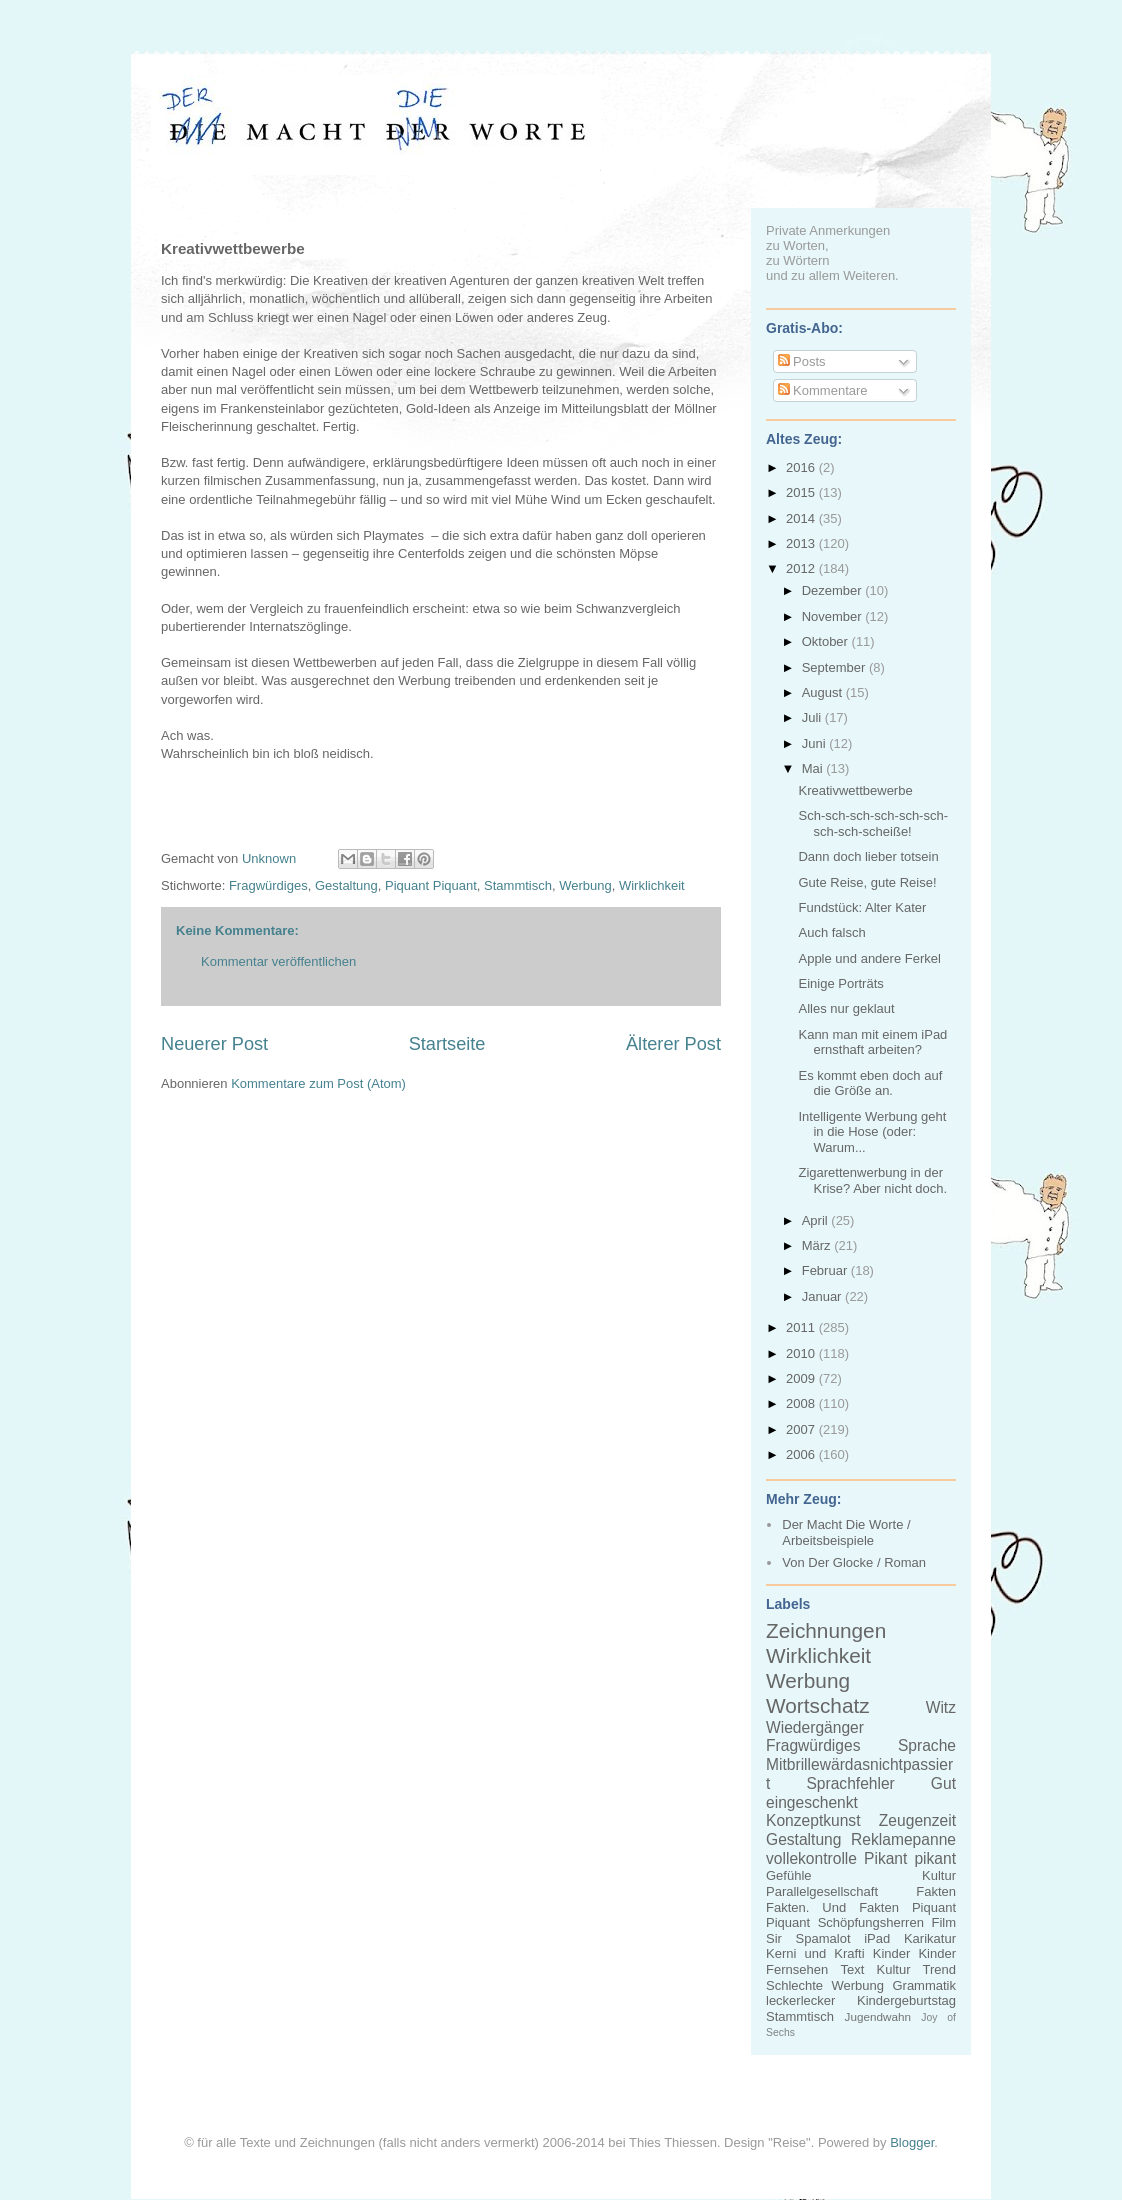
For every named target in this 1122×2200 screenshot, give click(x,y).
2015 (802, 492)
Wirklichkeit (652, 885)
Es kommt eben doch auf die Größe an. (870, 1083)
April (817, 1220)
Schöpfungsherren (871, 1922)
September (835, 667)
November (834, 616)
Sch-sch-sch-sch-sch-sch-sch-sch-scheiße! (873, 823)
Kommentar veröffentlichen (278, 961)
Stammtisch (518, 885)
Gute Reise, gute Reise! (867, 882)
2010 (802, 1353)
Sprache (927, 1745)
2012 (802, 568)
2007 (802, 1429)
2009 (802, 1378)
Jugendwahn (878, 2016)
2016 (802, 467)
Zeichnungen (826, 1630)
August (824, 692)
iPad (877, 1938)
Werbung (585, 885)
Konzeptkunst (813, 1820)
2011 (802, 1327)
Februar (826, 1270)
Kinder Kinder (914, 1953)
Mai (814, 768)
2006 (802, 1454)
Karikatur (930, 1938)
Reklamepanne (903, 1839)
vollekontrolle (811, 1858)
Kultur (939, 1875)
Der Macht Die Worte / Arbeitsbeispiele (846, 1532)
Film (943, 1922)
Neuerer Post (214, 1044)
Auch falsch (831, 932)
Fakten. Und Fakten (832, 1907)
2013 (802, 543)
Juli (813, 717)
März (818, 1245)
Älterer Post (673, 1044)
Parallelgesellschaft (822, 1891)
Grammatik (924, 1985)
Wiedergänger (815, 1727)
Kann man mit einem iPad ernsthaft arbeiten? (872, 1042)
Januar (823, 1296)
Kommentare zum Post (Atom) (318, 1083)
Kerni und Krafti (815, 1953)
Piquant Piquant (431, 885)
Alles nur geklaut (846, 1008)
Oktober (827, 641)
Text (852, 1969)
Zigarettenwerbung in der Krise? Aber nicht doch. (872, 1180)
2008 (802, 1403)
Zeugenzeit (917, 1820)
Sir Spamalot (808, 1938)
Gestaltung (346, 885)
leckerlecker (800, 2000)
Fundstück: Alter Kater (862, 907)
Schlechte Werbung (825, 1985)
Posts (802, 361)
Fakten (936, 1891)
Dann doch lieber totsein (868, 856)
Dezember (834, 590)
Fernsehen (797, 1969)
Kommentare (823, 390)
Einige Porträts (840, 983)
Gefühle (789, 1875)
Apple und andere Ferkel (869, 958)
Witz (941, 1707)
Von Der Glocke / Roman (854, 1562)
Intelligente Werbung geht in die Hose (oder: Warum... (872, 1132)
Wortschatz (818, 1705)
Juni (815, 743)
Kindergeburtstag (906, 2000)
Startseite (447, 1044)
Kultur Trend (916, 1969)
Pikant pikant (910, 1858)
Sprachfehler (850, 1783)
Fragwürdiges (268, 885)
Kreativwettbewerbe (855, 790)
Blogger (912, 2142)
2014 (802, 518)
